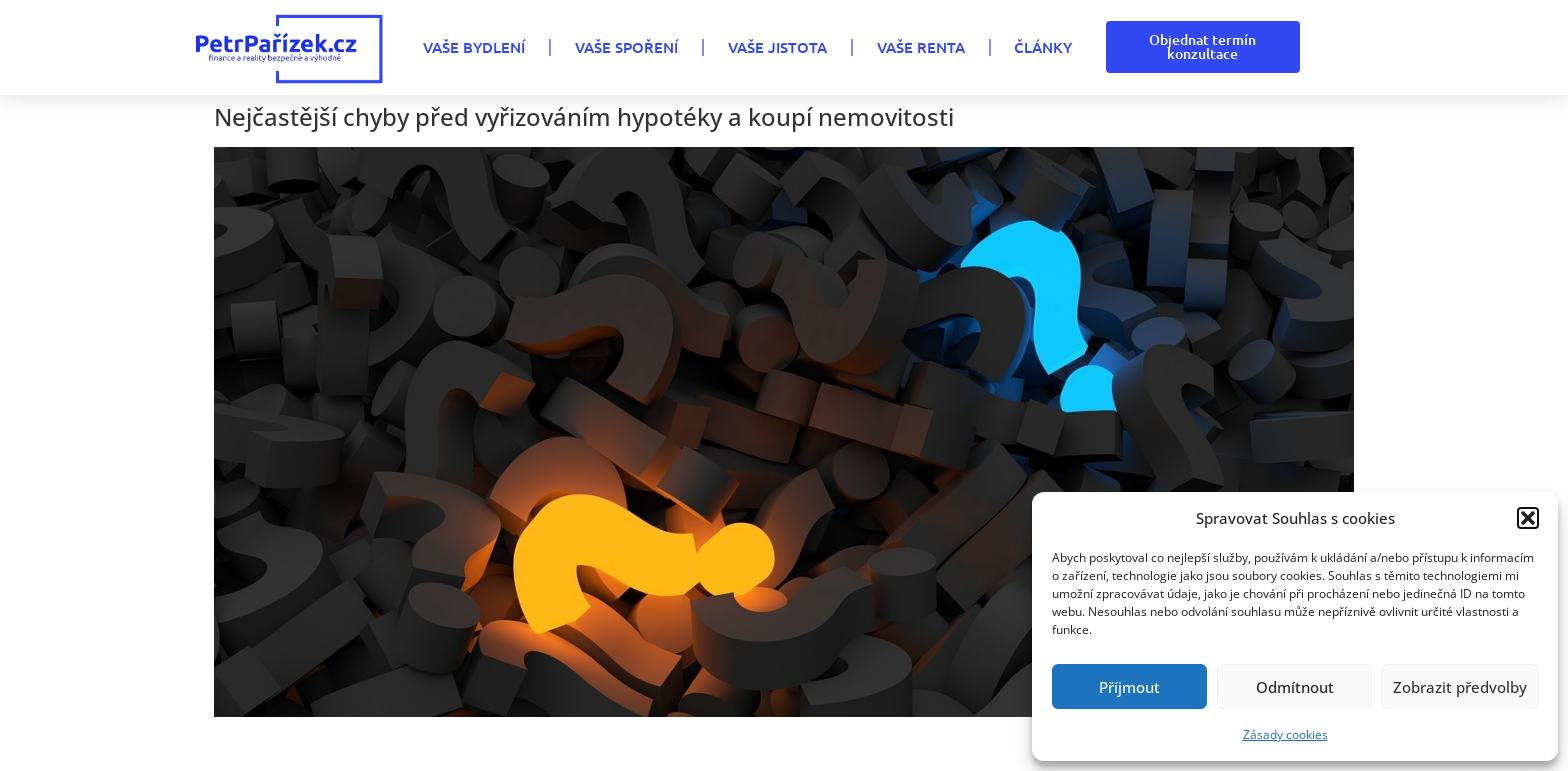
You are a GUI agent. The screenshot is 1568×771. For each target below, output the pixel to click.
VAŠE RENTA (921, 47)
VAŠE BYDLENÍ (474, 47)
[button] (1528, 518)
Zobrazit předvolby (1460, 687)
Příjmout (1129, 687)
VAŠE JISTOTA (777, 47)
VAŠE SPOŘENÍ (626, 47)
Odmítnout (1295, 687)
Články (1043, 47)
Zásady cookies (1285, 734)
